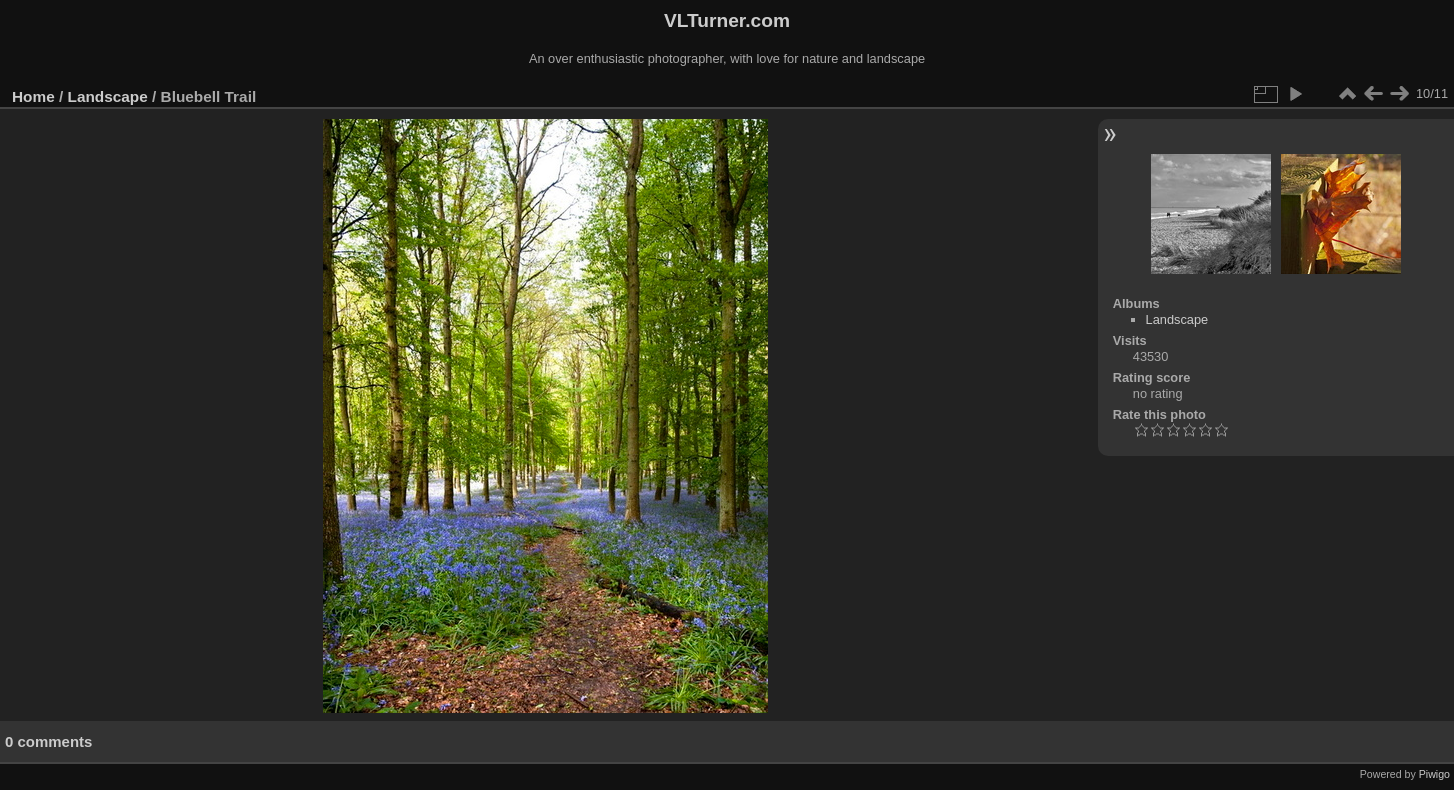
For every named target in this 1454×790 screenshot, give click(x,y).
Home (33, 96)
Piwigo (1434, 774)
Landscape (108, 96)
